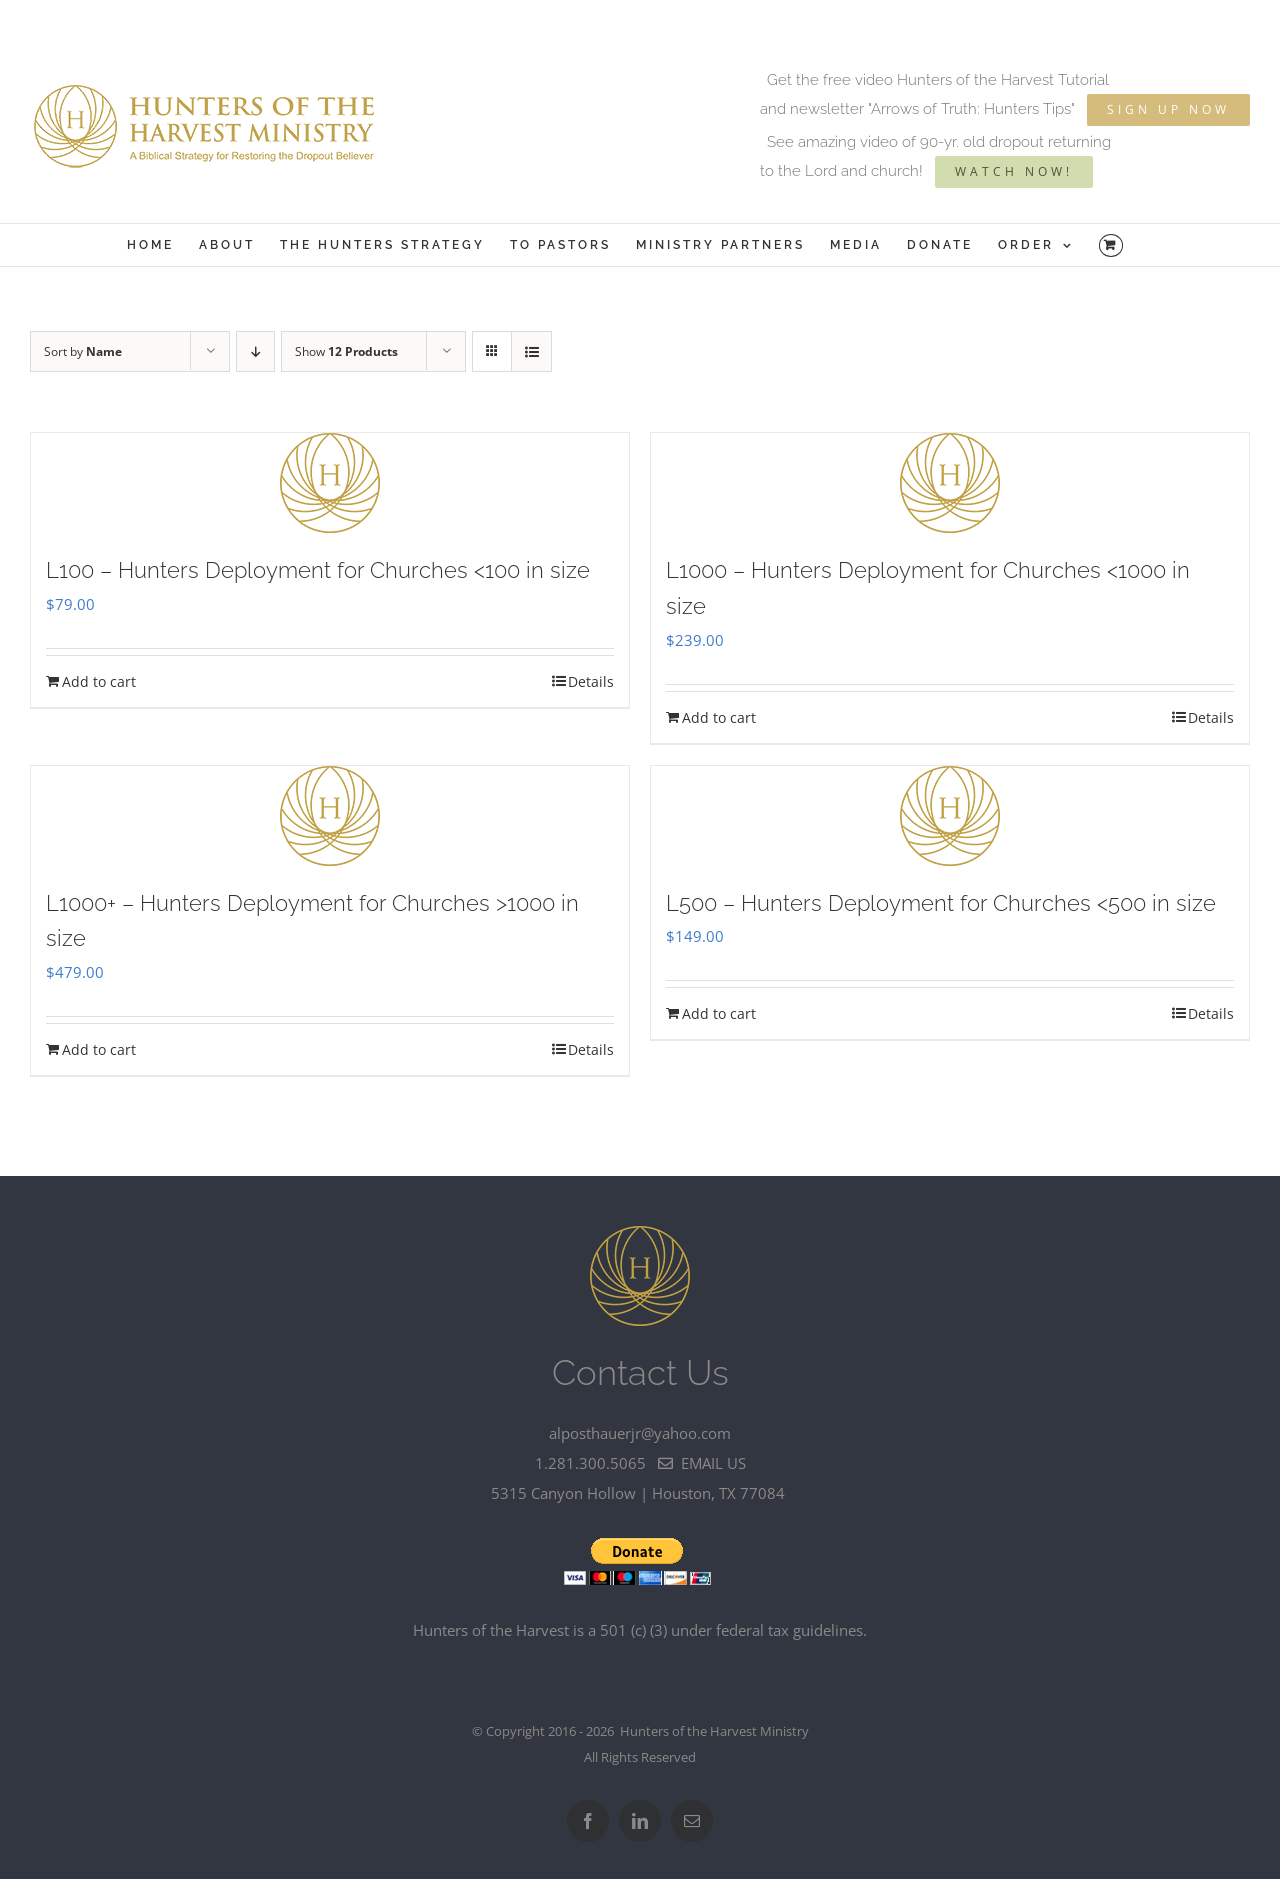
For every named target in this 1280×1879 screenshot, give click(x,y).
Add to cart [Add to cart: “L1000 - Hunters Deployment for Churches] (719, 717)
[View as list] (531, 351)
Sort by (83, 351)
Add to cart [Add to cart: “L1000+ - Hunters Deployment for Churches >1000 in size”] (99, 1049)
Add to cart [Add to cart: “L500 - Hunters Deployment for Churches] (719, 1013)
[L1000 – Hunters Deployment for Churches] (950, 483)
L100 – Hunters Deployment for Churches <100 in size (318, 570)
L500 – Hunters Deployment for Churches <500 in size (941, 903)
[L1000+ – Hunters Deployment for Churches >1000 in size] (330, 816)
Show (346, 351)
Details (591, 681)
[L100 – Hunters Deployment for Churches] (330, 483)
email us (702, 1463)
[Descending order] (255, 351)
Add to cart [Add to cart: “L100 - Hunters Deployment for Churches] (99, 681)
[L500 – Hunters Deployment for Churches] (950, 816)
